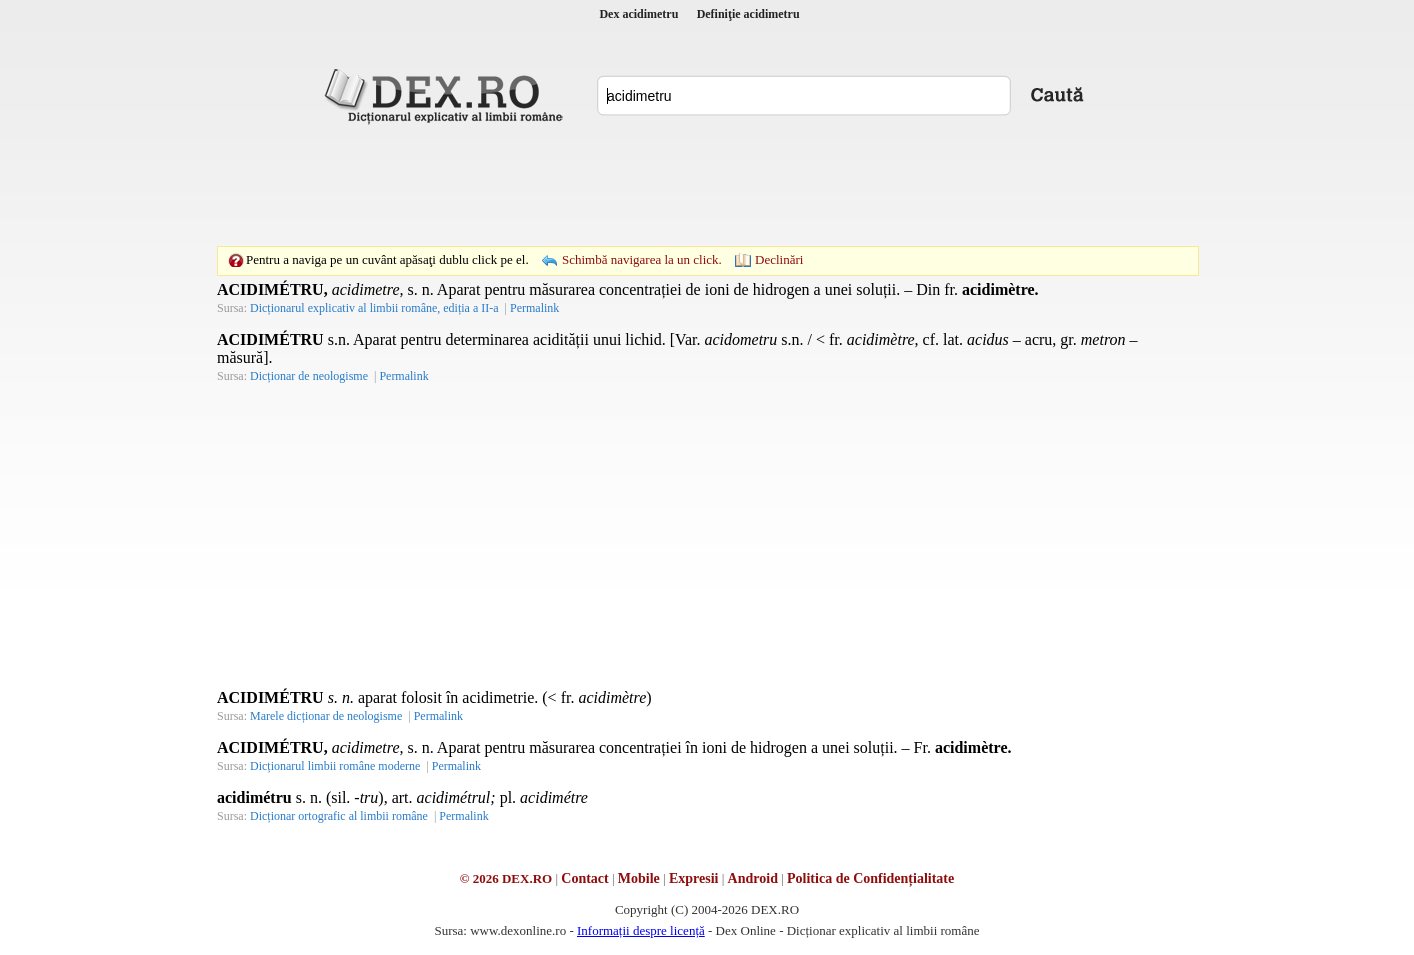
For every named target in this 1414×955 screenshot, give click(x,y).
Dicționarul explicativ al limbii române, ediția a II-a (374, 308)
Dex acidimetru (638, 14)
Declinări (779, 259)
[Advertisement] (707, 185)
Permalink (534, 308)
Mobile (639, 878)
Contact (584, 878)
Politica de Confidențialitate (870, 878)
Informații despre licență (641, 930)
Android (753, 878)
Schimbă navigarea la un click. (642, 259)
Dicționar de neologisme (309, 376)
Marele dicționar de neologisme (326, 716)
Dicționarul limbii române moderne (335, 766)
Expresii (694, 878)
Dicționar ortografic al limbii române (339, 816)
